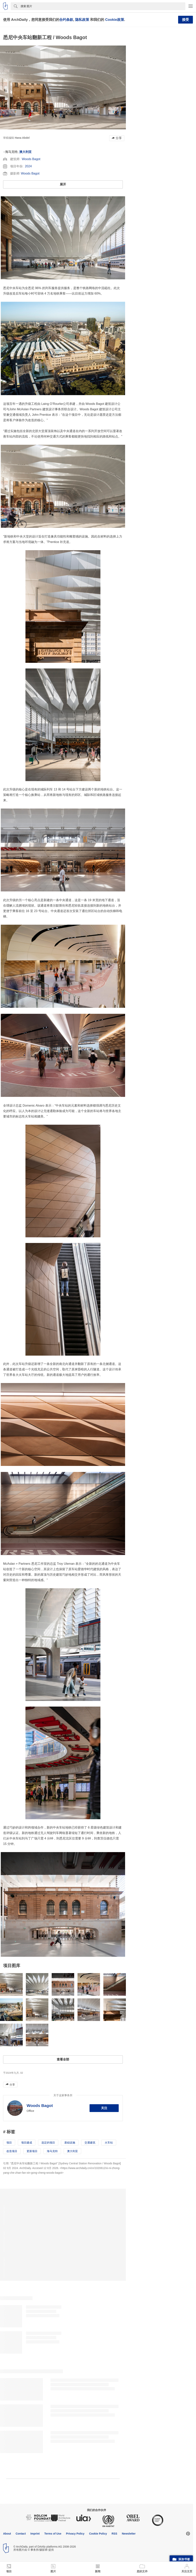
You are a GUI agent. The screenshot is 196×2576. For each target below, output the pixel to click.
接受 (185, 20)
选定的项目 (48, 2142)
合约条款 (66, 20)
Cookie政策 (114, 20)
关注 (104, 2108)
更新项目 (32, 2151)
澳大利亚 (25, 151)
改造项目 (11, 2151)
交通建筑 (89, 2142)
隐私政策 (82, 20)
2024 (28, 166)
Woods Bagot (31, 159)
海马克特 (52, 2151)
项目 (9, 2142)
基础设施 (69, 2142)
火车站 (109, 2142)
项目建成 (26, 2142)
